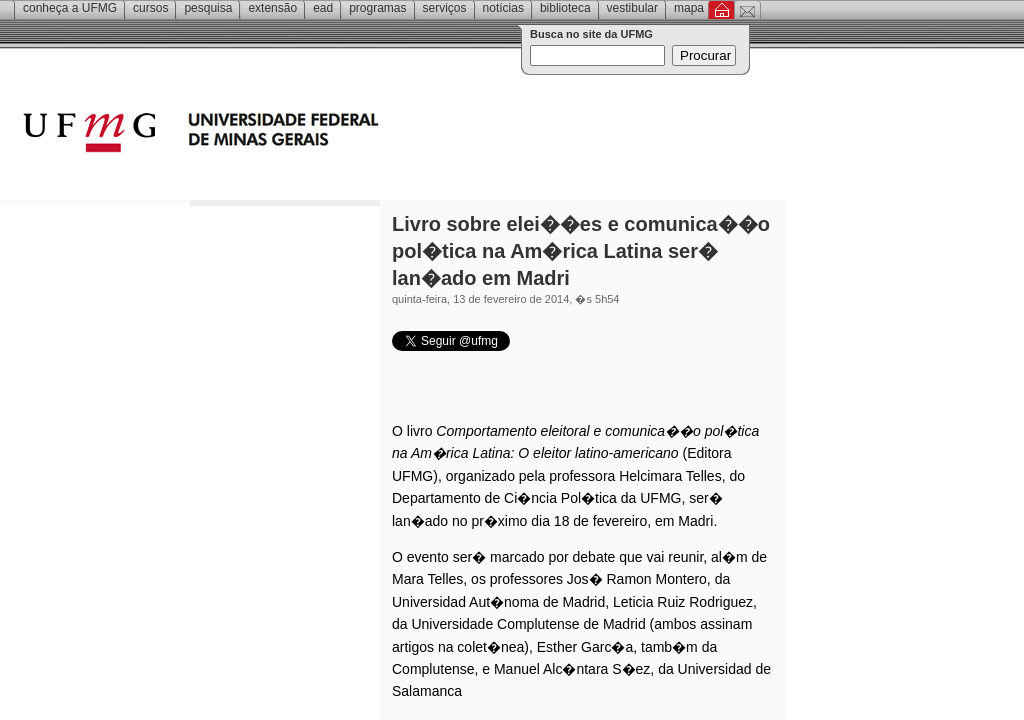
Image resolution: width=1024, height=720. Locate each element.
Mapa (689, 8)
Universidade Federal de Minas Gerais (315, 135)
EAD (323, 8)
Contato (747, 10)
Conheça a (70, 8)
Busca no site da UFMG (591, 34)
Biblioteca (565, 8)
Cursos (150, 8)
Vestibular (632, 8)
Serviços (445, 8)
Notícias (503, 8)
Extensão (272, 8)
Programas (377, 8)
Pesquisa (208, 8)
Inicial (721, 10)
